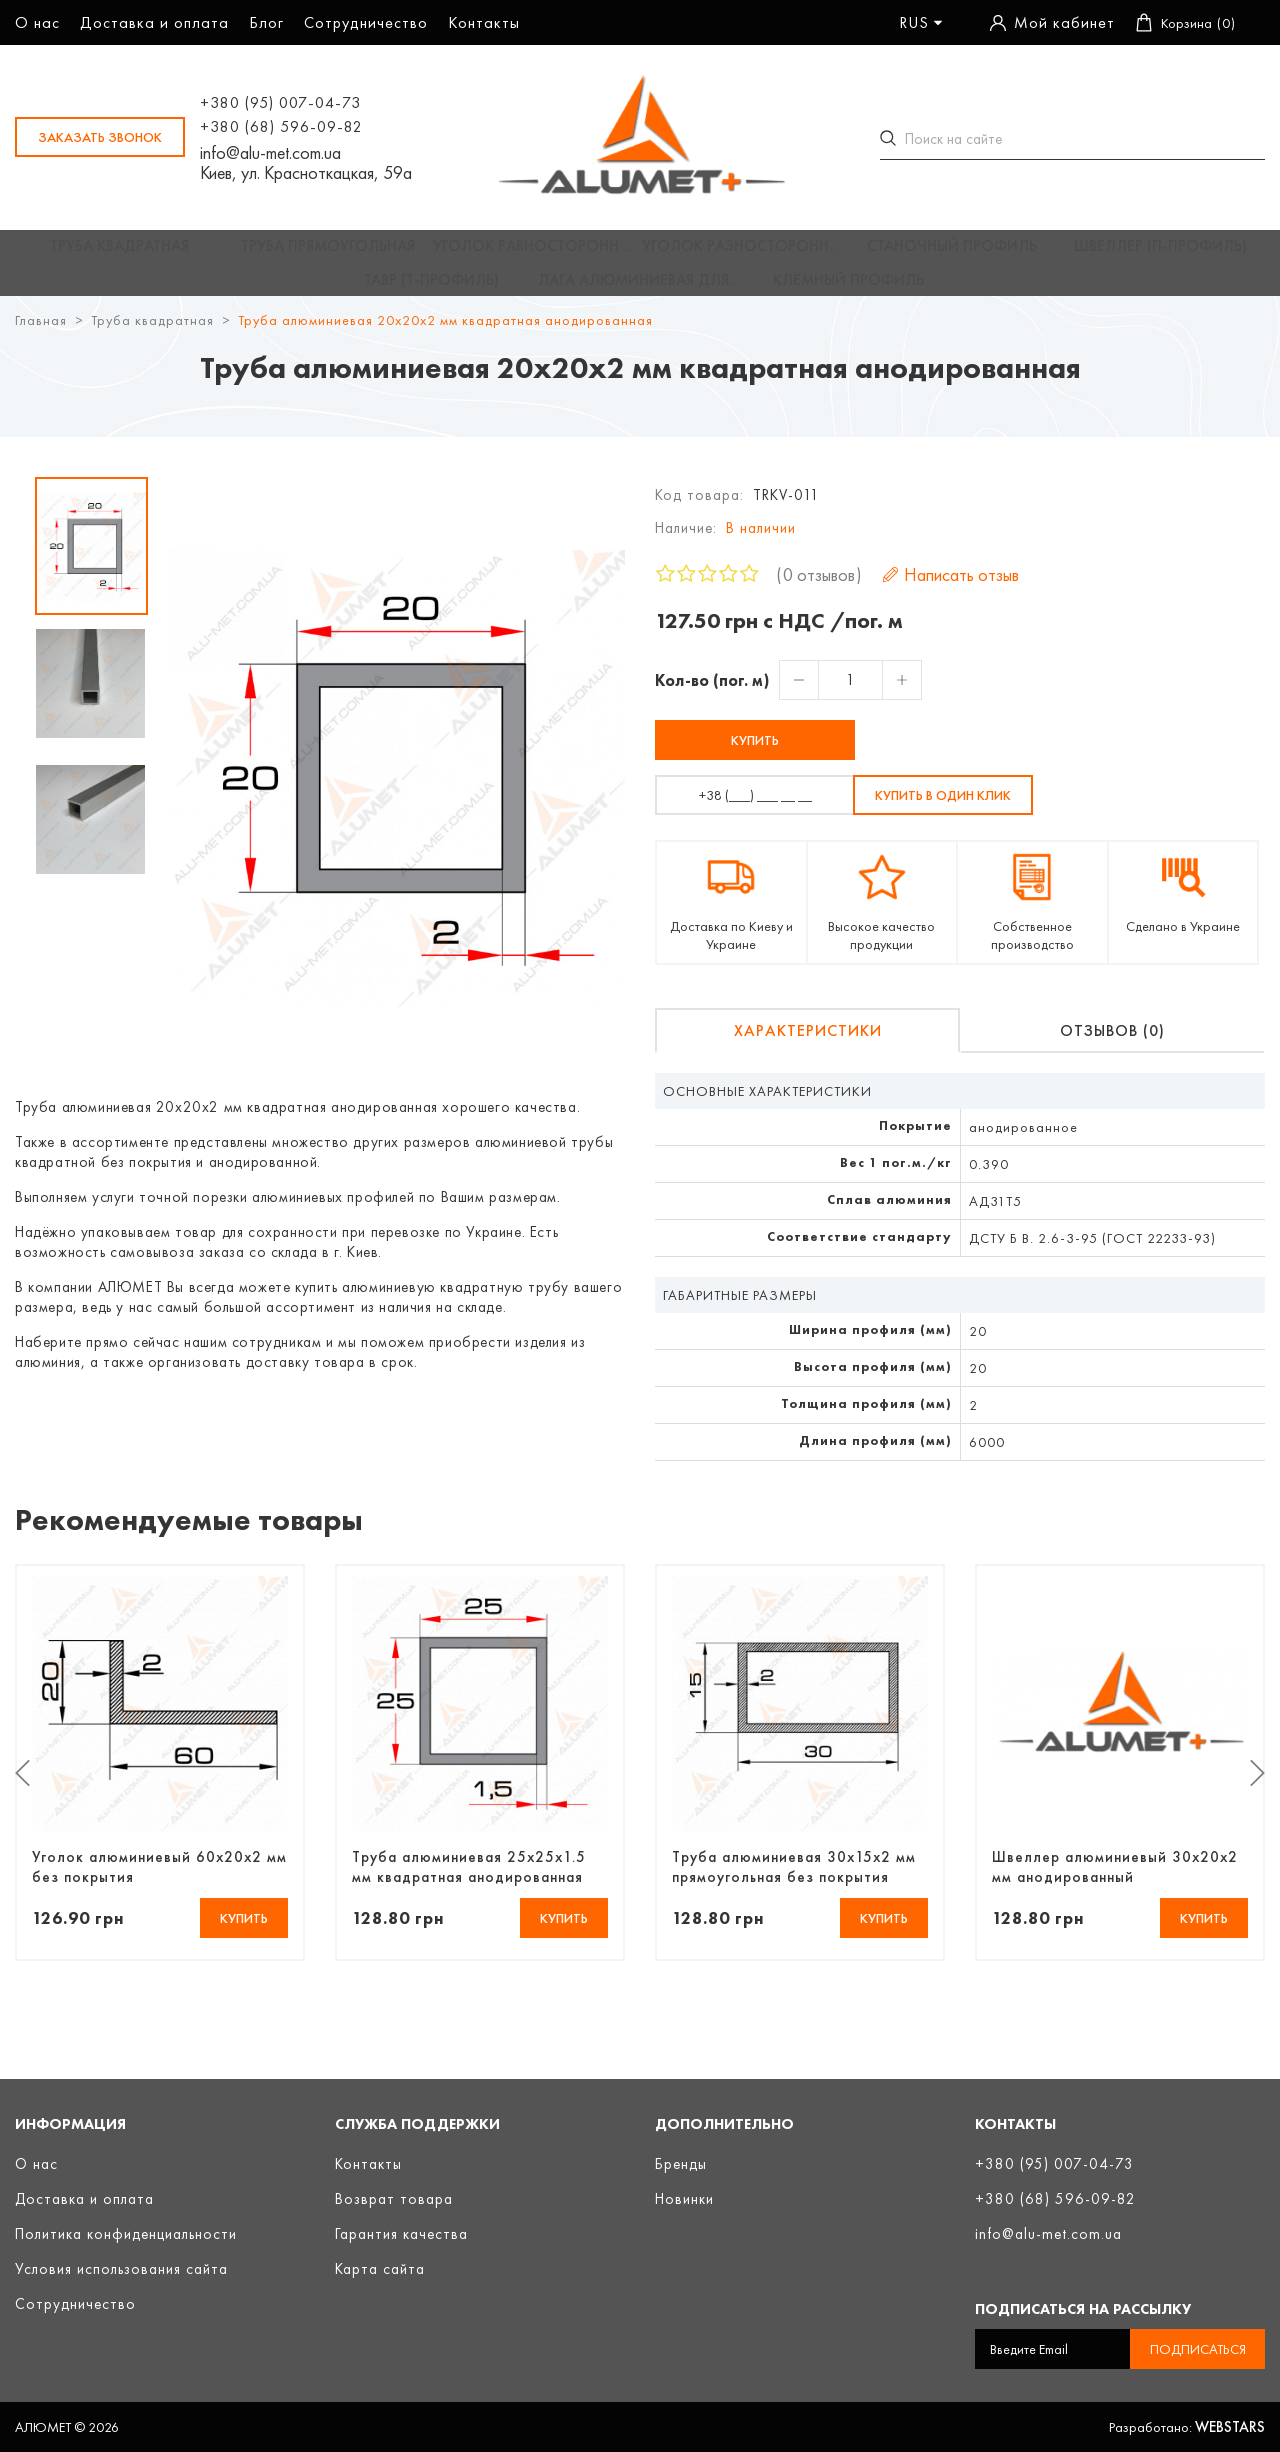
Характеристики (808, 1048)
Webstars (1230, 2427)
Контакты (484, 22)
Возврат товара (394, 2199)
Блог (266, 22)
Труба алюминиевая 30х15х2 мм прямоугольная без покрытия (794, 1885)
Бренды (681, 2164)
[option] (91, 564)
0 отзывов (819, 592)
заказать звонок (100, 137)
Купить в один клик (943, 813)
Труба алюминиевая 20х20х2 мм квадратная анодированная (445, 338)
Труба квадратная (152, 338)
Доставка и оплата (154, 22)
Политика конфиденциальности (126, 2234)
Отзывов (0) (1112, 1048)
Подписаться (1198, 2349)
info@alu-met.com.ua (270, 153)
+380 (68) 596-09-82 (281, 126)
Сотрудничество (366, 22)
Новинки (684, 2199)
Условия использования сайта (121, 2269)
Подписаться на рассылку (1083, 2309)
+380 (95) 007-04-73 (280, 102)
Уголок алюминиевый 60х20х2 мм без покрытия (159, 1885)
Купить (755, 758)
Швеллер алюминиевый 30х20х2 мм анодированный (1115, 1885)
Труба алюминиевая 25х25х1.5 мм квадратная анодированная (469, 1885)
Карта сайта (380, 2269)
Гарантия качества (401, 2234)
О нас (37, 22)
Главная (41, 338)
